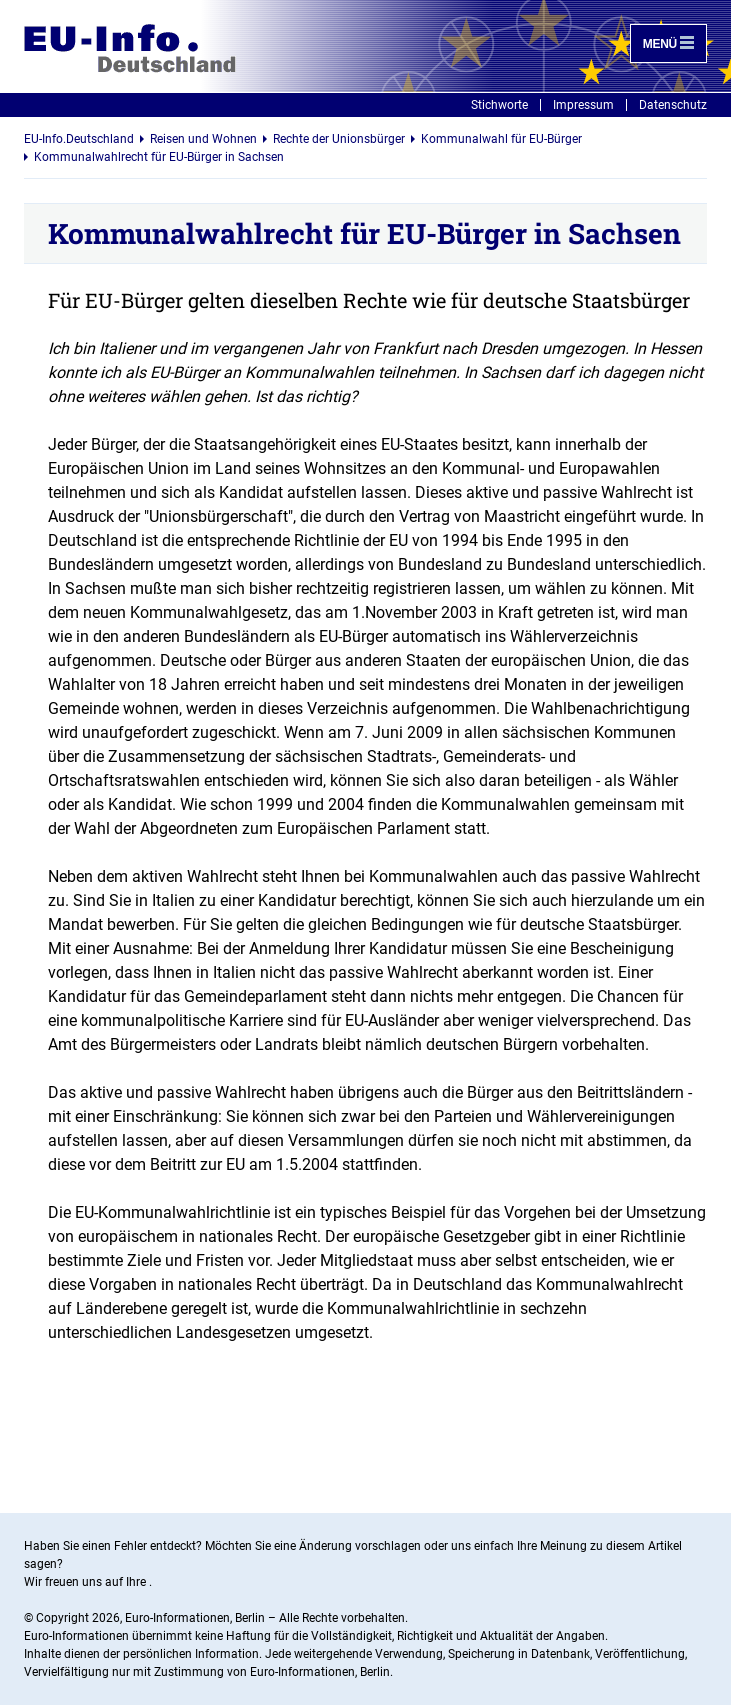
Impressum (583, 105)
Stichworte (499, 105)
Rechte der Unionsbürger (339, 139)
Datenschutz (673, 105)
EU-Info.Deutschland (79, 139)
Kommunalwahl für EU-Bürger (501, 139)
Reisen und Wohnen (203, 139)
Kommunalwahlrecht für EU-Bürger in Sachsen (159, 157)
